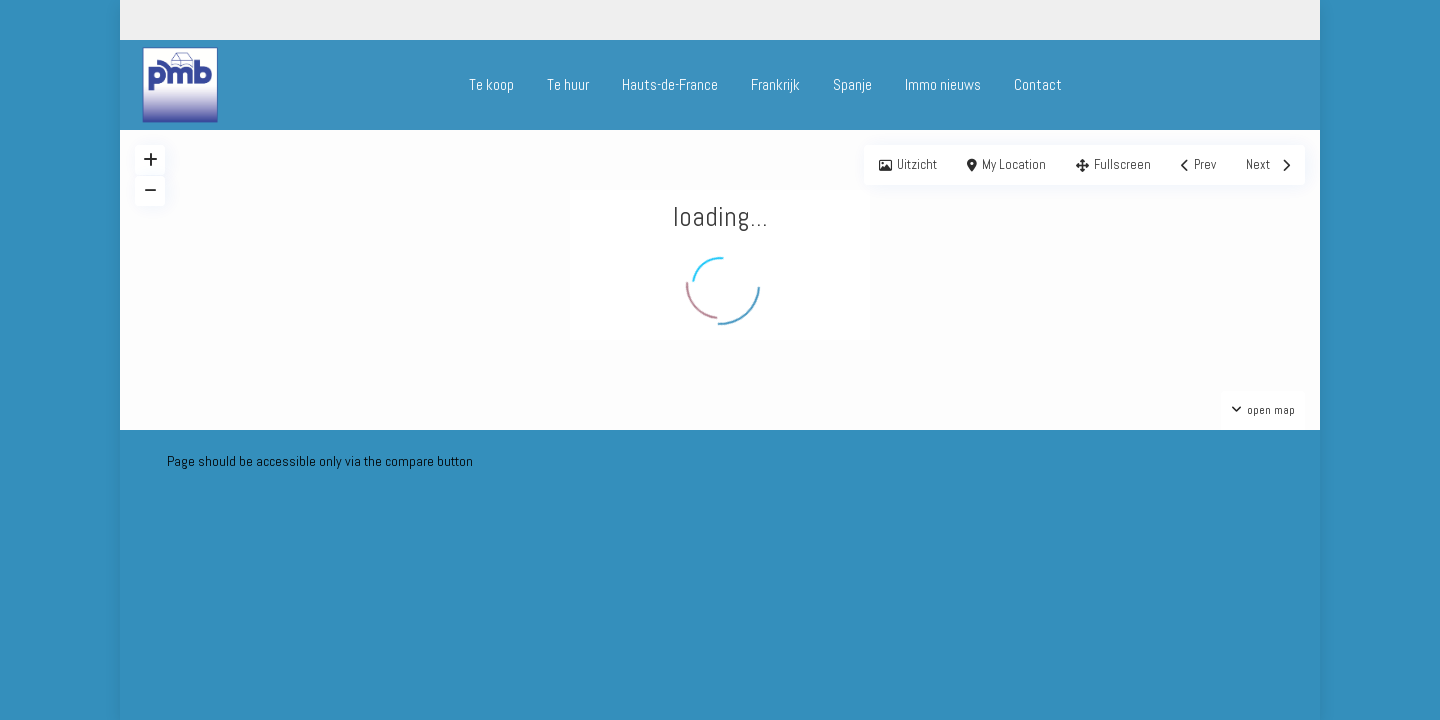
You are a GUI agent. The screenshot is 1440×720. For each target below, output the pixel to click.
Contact (1038, 84)
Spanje (852, 84)
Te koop (491, 84)
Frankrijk (775, 84)
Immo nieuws (943, 84)
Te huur (568, 84)
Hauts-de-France (670, 84)
